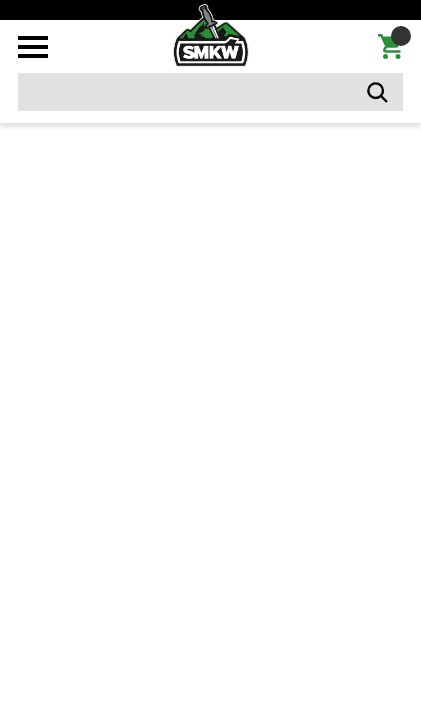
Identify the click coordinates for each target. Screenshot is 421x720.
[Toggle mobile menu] (33, 47)
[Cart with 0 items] (390, 47)
